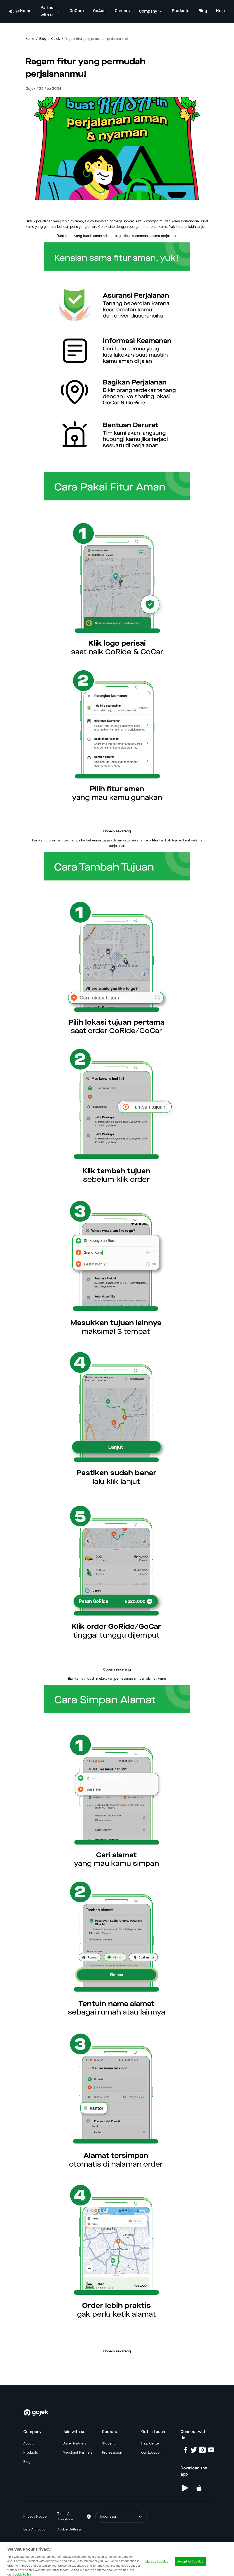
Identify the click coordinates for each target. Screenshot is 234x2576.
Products (180, 11)
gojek (55, 38)
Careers (122, 11)
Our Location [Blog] (151, 2452)
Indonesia (121, 2517)
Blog (203, 11)
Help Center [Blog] (150, 2443)
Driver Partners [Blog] (74, 2443)
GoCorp (76, 11)
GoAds (99, 11)
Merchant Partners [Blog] (77, 2452)
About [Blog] (28, 2443)
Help (220, 11)
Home (26, 11)
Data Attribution (35, 2529)
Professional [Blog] (112, 2452)
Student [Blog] (108, 2443)
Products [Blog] (30, 2452)
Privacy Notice (35, 2516)
